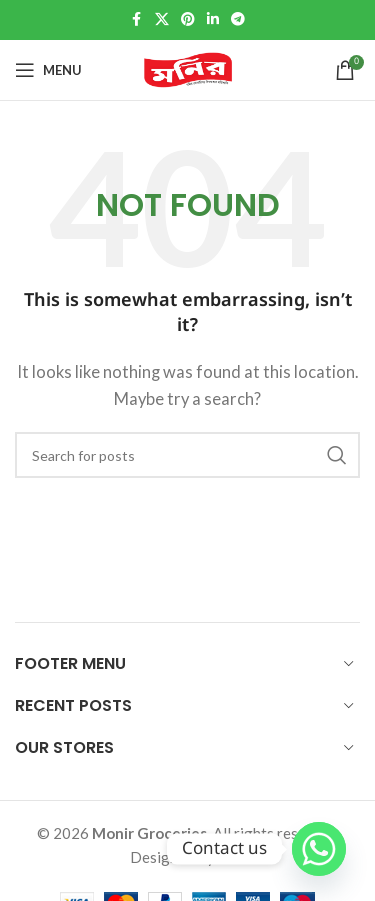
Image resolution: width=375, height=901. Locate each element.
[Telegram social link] (238, 20)
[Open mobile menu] (48, 70)
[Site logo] (188, 70)
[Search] (187, 455)
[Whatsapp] (319, 849)
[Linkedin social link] (213, 20)
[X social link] (162, 20)
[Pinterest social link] (188, 20)
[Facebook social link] (137, 20)
